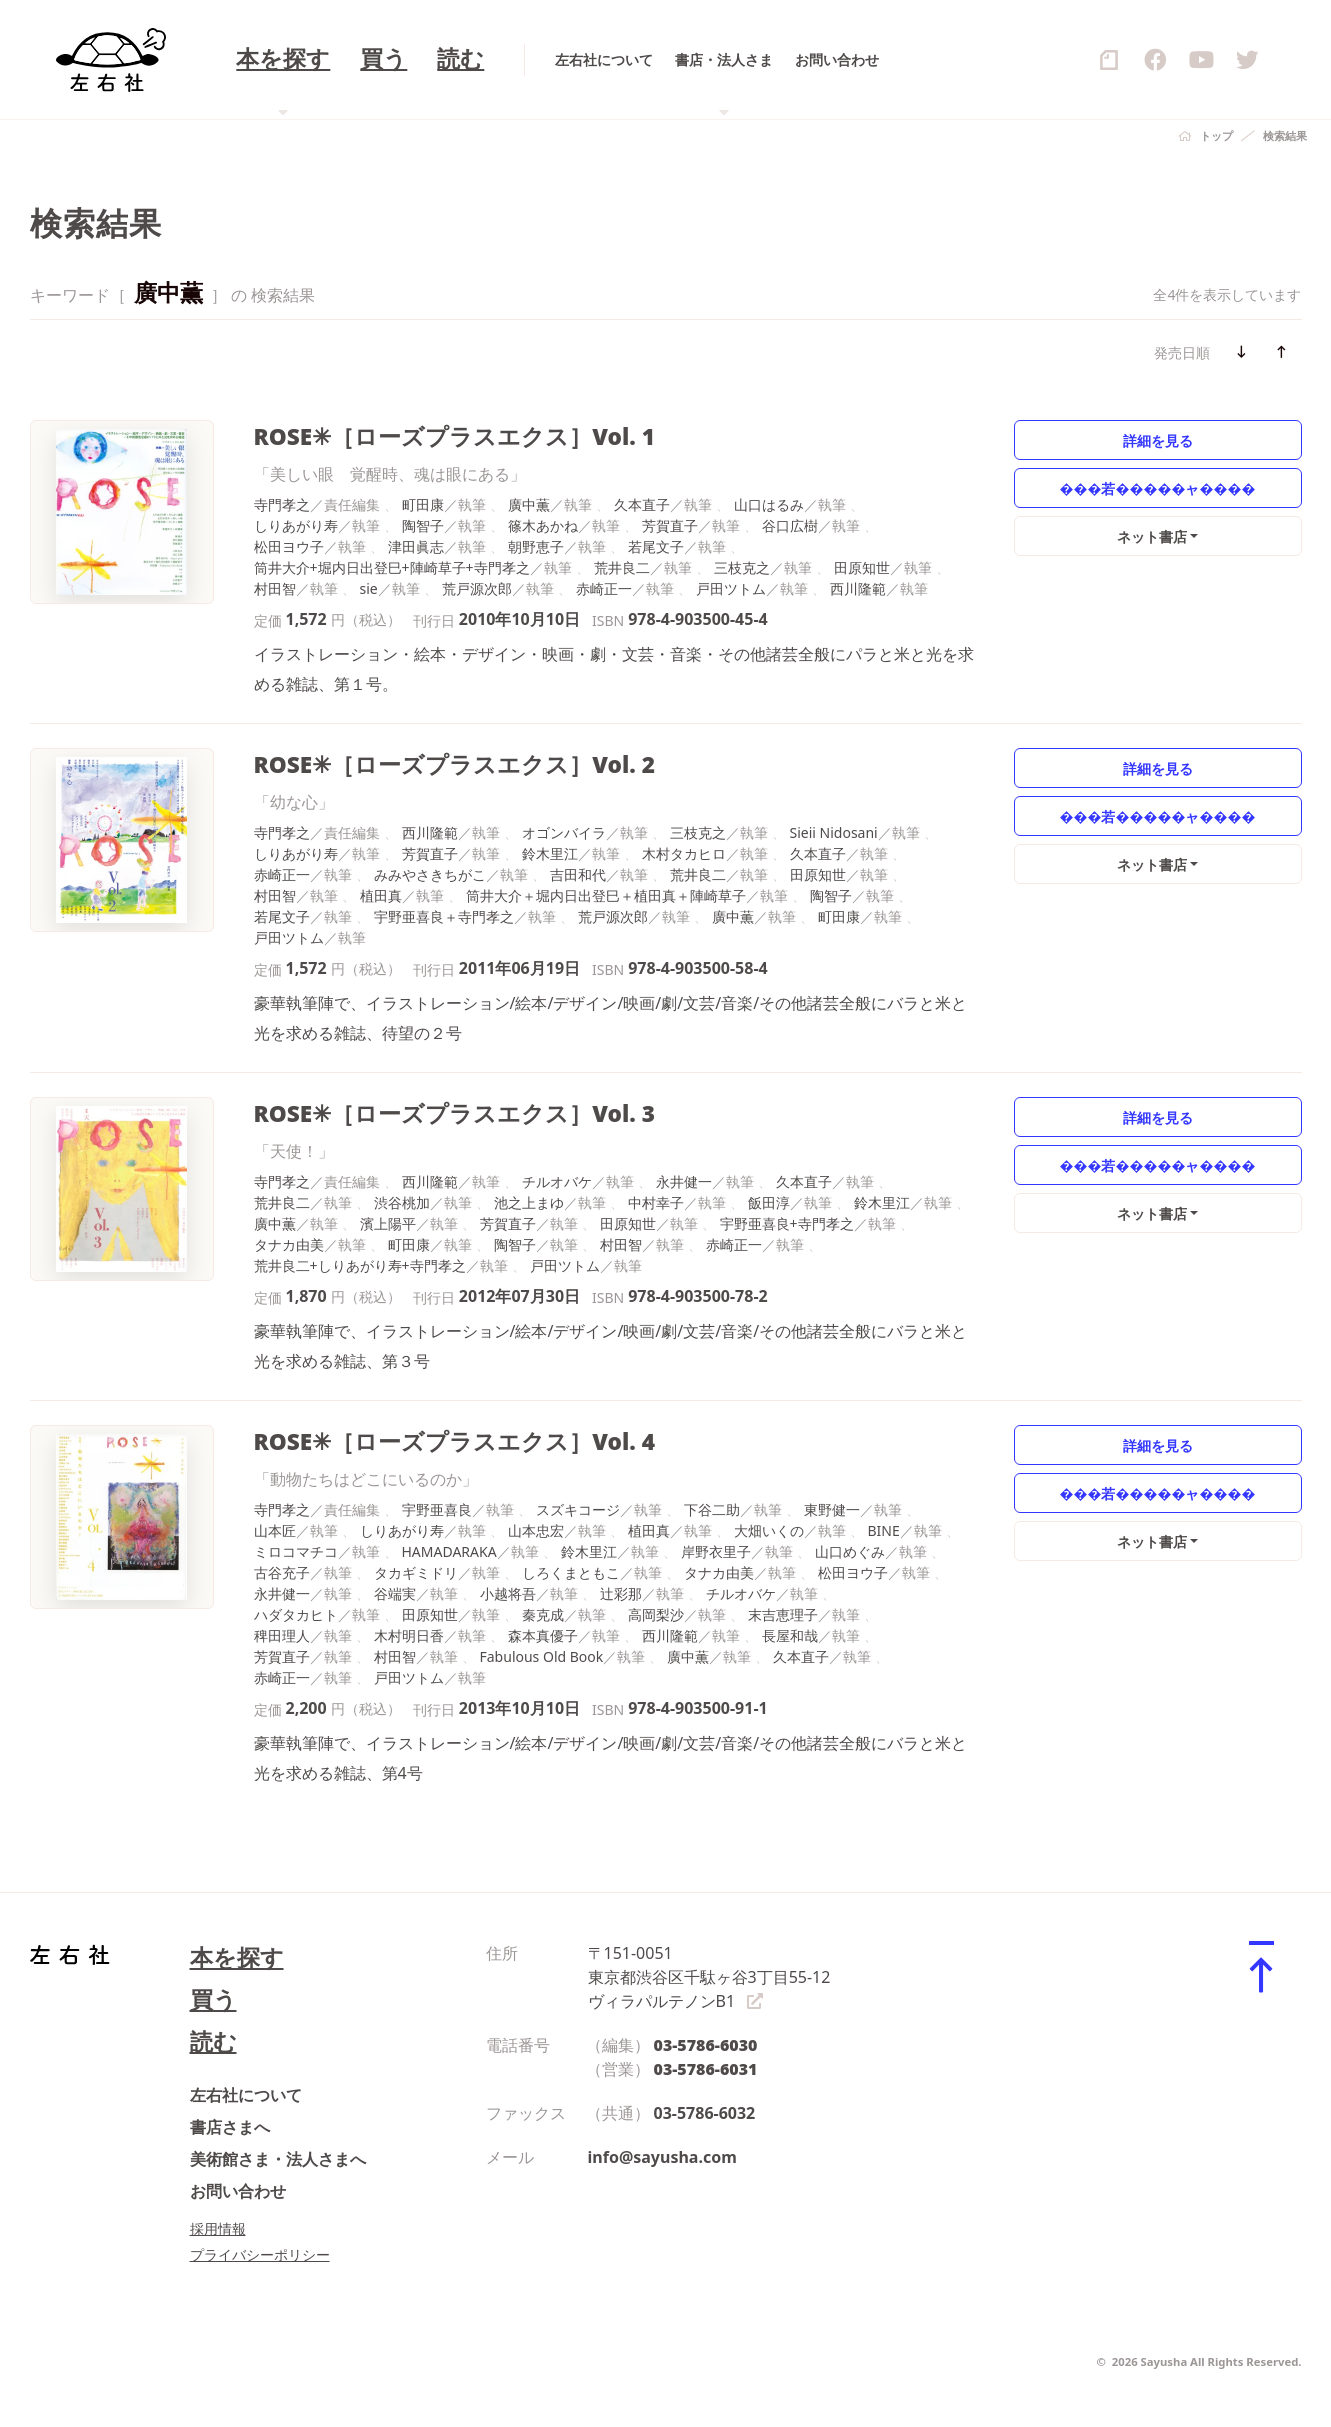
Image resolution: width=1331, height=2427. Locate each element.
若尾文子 (656, 546)
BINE (884, 1530)
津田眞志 (416, 546)
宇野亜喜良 (437, 1509)
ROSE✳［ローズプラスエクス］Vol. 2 (454, 764)
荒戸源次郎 (477, 588)
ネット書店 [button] (1152, 536)
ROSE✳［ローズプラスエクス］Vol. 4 (454, 1441)
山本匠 (275, 1530)
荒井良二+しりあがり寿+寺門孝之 (360, 1265)
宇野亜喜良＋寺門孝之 (444, 916)
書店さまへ (230, 2127)
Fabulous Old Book (542, 1656)
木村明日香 (409, 1635)
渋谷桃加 (402, 1202)
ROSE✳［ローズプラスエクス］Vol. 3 (454, 1113)
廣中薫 (529, 504)
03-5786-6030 (706, 2045)
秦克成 (543, 1614)
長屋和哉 (790, 1635)
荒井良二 (622, 567)
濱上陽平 (388, 1223)
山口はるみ (769, 504)
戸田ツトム (731, 588)
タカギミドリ (416, 1572)
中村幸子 (656, 1202)
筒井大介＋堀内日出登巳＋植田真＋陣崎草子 (606, 895)
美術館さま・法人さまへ (278, 2159)
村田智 (275, 588)
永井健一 (684, 1181)
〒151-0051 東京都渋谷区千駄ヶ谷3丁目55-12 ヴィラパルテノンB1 (709, 1977)
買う (213, 1999)
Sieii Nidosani (834, 832)
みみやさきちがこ (430, 874)
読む (213, 2041)
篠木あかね (543, 525)
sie (369, 588)
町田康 (423, 504)
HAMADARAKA (449, 1551)
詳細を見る (1158, 440)
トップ (1216, 135)
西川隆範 (858, 588)
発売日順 (1182, 352)
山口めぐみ (850, 1551)
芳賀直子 (670, 525)
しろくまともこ (571, 1572)
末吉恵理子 (783, 1614)
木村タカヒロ (684, 853)
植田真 (381, 895)
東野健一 (832, 1509)
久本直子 (642, 504)
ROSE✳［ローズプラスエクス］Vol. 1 (454, 436)
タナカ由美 (289, 1244)
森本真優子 (543, 1635)
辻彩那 (621, 1593)
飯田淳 (769, 1202)
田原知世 (862, 567)
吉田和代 (578, 874)
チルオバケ (557, 1181)
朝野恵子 (536, 546)
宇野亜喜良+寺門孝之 (787, 1223)
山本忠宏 (536, 1530)
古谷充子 (282, 1572)
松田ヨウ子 (289, 546)
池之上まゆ (529, 1202)
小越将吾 (508, 1593)
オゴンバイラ (564, 832)
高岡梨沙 (656, 1614)
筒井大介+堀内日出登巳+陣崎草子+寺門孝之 (392, 567)
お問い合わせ (238, 2191)
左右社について (246, 2095)
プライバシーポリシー (260, 2254)
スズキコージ (578, 1509)
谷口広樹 (790, 525)
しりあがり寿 (296, 525)
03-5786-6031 (706, 2069)
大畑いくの (769, 1530)
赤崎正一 (604, 588)
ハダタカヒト (296, 1614)
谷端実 (395, 1593)
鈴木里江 (550, 853)
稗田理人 (282, 1635)
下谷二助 (712, 1509)
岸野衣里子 (716, 1551)
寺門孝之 (282, 504)
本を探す (237, 1957)
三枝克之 (742, 567)
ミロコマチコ (296, 1551)
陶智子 (423, 525)
